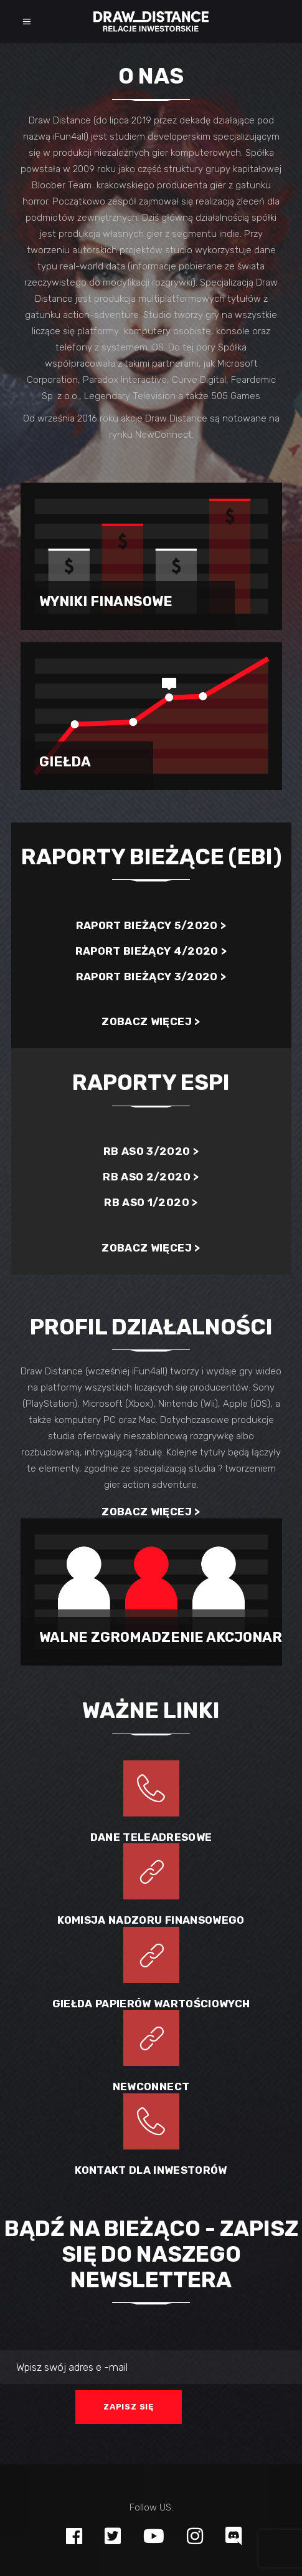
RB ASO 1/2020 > (150, 1202)
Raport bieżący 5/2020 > (151, 925)
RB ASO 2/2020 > (151, 1176)
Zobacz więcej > (150, 1021)
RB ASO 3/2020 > (151, 1151)
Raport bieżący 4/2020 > (151, 951)
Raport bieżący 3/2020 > (151, 976)
